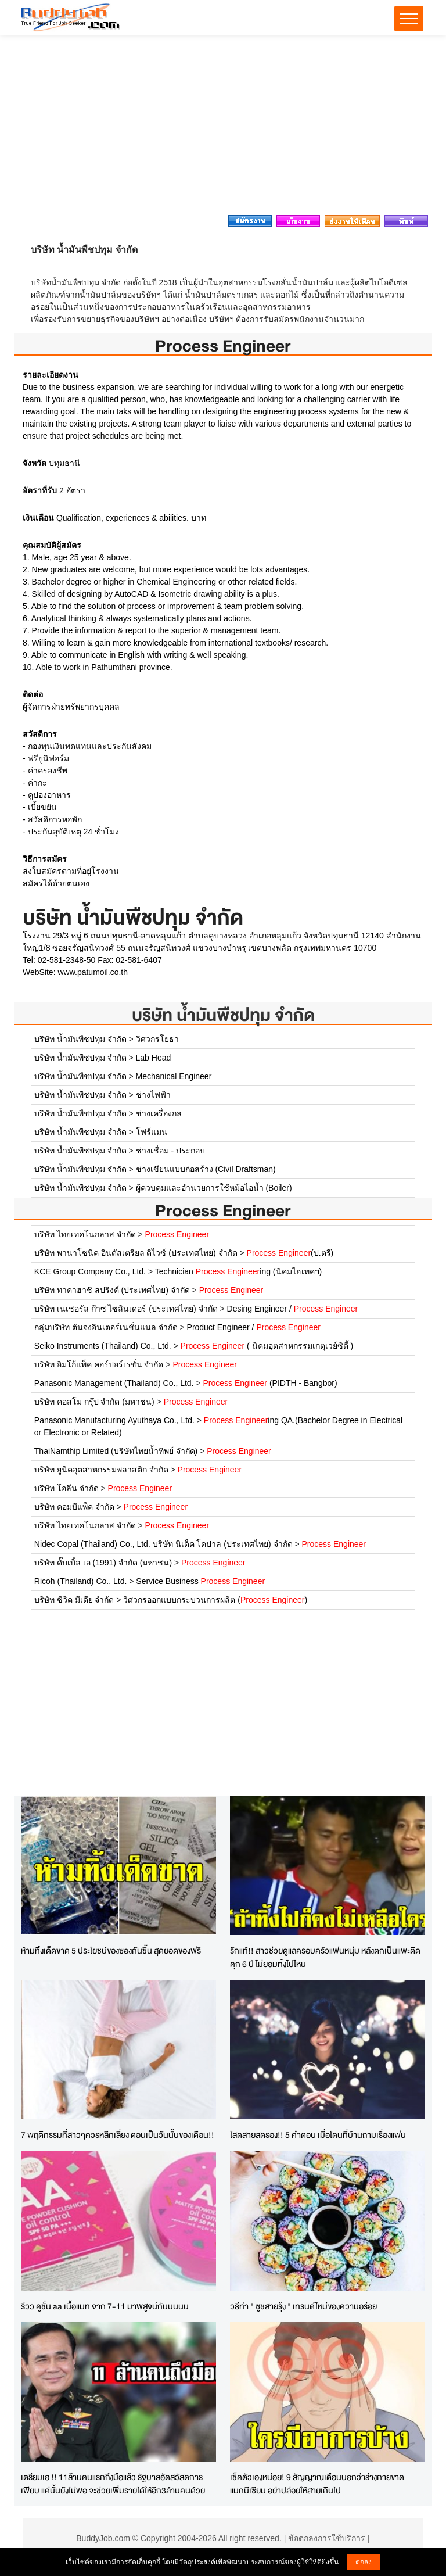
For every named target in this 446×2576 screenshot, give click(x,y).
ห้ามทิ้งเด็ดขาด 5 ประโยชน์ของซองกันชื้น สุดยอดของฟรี (111, 1950)
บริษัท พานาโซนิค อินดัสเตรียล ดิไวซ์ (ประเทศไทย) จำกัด (136, 1252)
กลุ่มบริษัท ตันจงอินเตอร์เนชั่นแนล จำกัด (106, 1327)
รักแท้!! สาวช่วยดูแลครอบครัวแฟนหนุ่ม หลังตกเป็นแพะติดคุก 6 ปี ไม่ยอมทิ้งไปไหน (325, 1957)
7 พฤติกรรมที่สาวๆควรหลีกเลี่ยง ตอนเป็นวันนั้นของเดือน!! (117, 2134)
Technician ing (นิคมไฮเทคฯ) (238, 1271)
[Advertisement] (223, 128)
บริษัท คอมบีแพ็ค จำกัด (74, 1506)
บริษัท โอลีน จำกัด (66, 1488)
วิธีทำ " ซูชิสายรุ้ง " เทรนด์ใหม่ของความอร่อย (303, 2306)
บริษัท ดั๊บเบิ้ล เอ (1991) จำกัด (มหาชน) (103, 1562)
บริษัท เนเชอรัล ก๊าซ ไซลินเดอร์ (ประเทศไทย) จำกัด (126, 1308)
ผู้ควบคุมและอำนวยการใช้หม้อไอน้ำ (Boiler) (214, 1187)
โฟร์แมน (151, 1132)
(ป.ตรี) (290, 1252)
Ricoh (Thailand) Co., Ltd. (80, 1581)
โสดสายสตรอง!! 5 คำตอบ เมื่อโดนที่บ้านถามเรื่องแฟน (318, 2134)
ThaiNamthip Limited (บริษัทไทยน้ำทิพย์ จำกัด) (116, 1451)
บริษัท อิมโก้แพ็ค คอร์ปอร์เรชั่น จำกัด (99, 1364)
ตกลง (363, 2562)
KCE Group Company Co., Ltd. (90, 1271)
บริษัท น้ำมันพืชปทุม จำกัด (223, 1015)
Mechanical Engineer (174, 1076)
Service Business (200, 1581)
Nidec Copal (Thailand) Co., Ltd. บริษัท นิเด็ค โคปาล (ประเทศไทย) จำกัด (163, 1544)
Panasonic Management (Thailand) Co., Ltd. (114, 1383)
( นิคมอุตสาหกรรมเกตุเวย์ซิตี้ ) (267, 1345)
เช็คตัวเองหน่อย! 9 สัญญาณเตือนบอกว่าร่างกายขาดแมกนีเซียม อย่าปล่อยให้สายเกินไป (317, 2483)
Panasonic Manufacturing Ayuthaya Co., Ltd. (114, 1420)
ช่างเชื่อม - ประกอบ (170, 1150)
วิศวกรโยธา (157, 1039)
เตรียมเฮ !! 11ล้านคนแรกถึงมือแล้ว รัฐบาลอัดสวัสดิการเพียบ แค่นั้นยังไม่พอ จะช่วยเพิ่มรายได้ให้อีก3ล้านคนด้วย (113, 2483)
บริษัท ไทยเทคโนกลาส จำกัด (85, 1234)
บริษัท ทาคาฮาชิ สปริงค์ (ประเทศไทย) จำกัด (112, 1290)
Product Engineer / (254, 1327)
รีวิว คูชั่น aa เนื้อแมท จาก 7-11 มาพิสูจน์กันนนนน (105, 2306)
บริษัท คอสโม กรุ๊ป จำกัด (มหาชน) (94, 1401)
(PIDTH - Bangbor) (270, 1383)
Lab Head (153, 1057)
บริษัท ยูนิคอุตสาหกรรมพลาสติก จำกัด (101, 1469)
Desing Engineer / (292, 1308)
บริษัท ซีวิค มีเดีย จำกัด (74, 1599)
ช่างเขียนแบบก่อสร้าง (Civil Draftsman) (206, 1169)
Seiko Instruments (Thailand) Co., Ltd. (102, 1345)
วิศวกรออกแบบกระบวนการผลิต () (215, 1599)
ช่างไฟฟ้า (153, 1094)
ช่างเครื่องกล (159, 1113)
